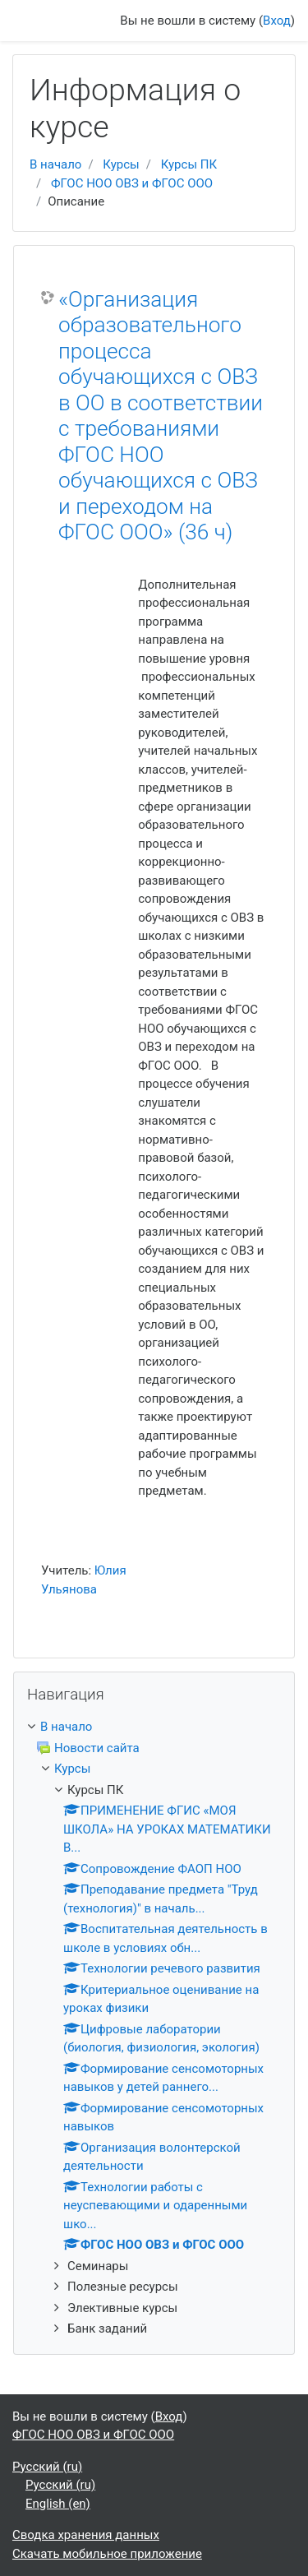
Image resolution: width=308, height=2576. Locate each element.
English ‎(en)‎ (57, 2503)
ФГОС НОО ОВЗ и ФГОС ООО (132, 183)
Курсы (121, 164)
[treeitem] (154, 1727)
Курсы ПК (189, 164)
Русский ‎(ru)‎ (47, 2466)
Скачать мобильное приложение (107, 2553)
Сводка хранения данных (85, 2534)
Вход (277, 20)
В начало (55, 164)
